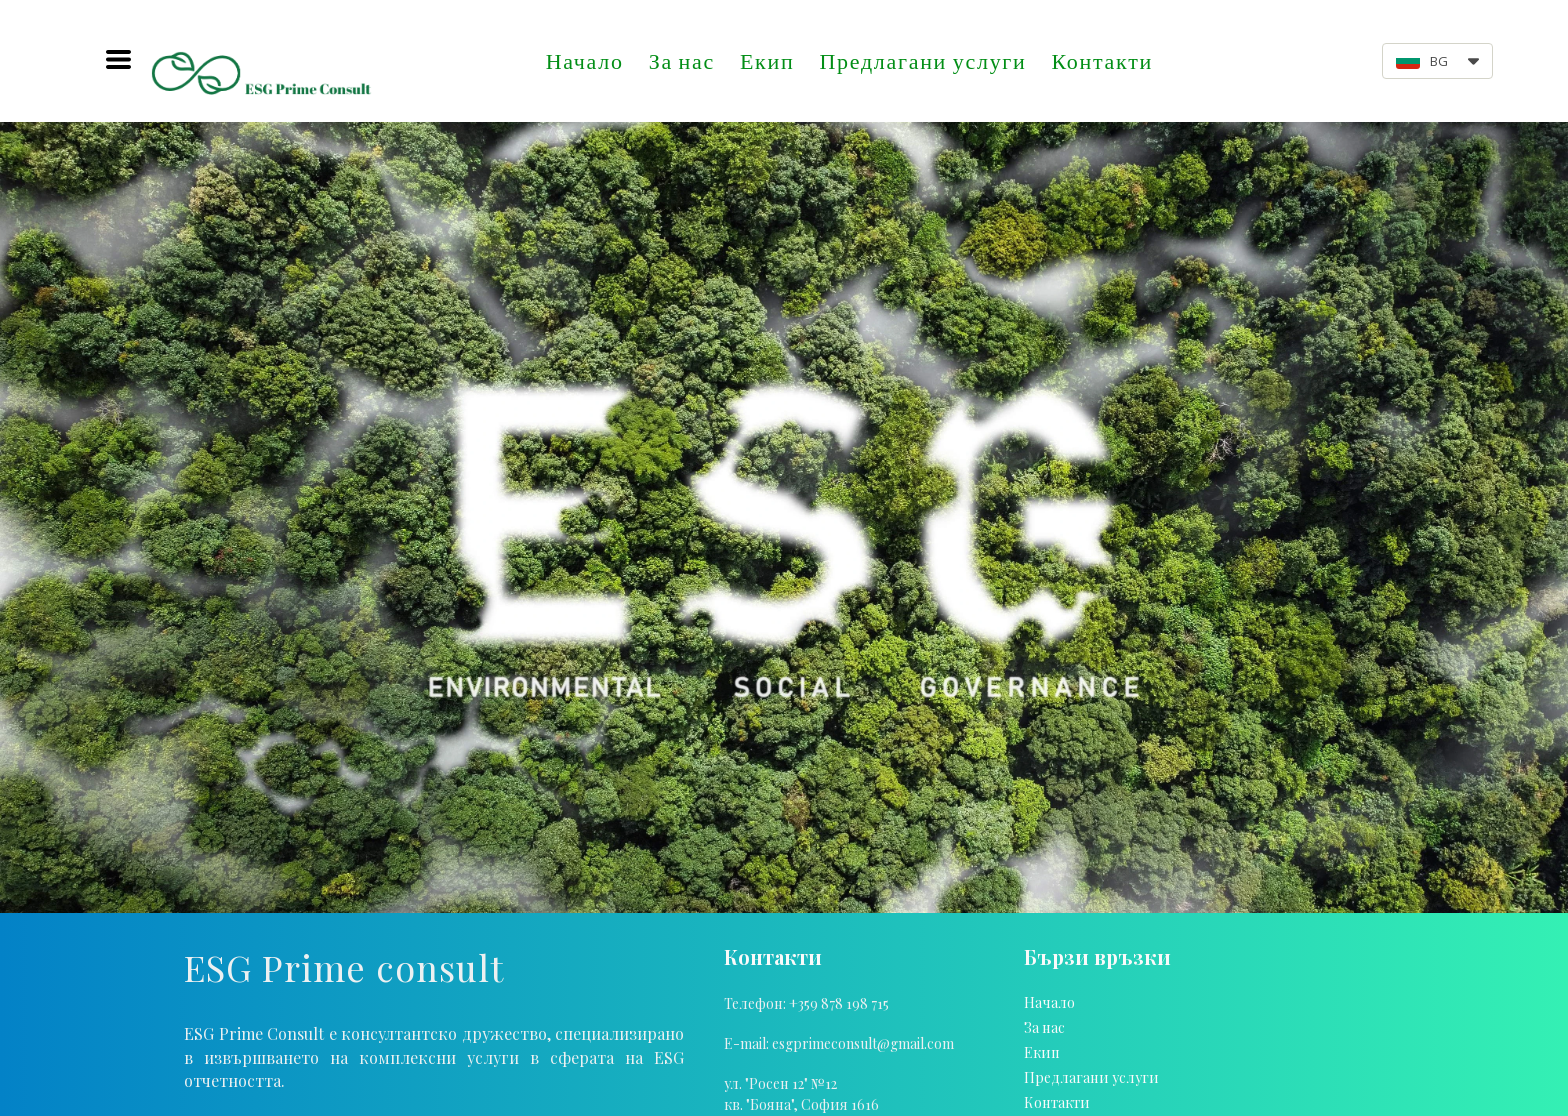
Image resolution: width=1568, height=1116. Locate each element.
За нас (682, 60)
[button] (118, 59)
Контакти (1102, 60)
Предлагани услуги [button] (922, 60)
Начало (585, 60)
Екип (767, 60)
